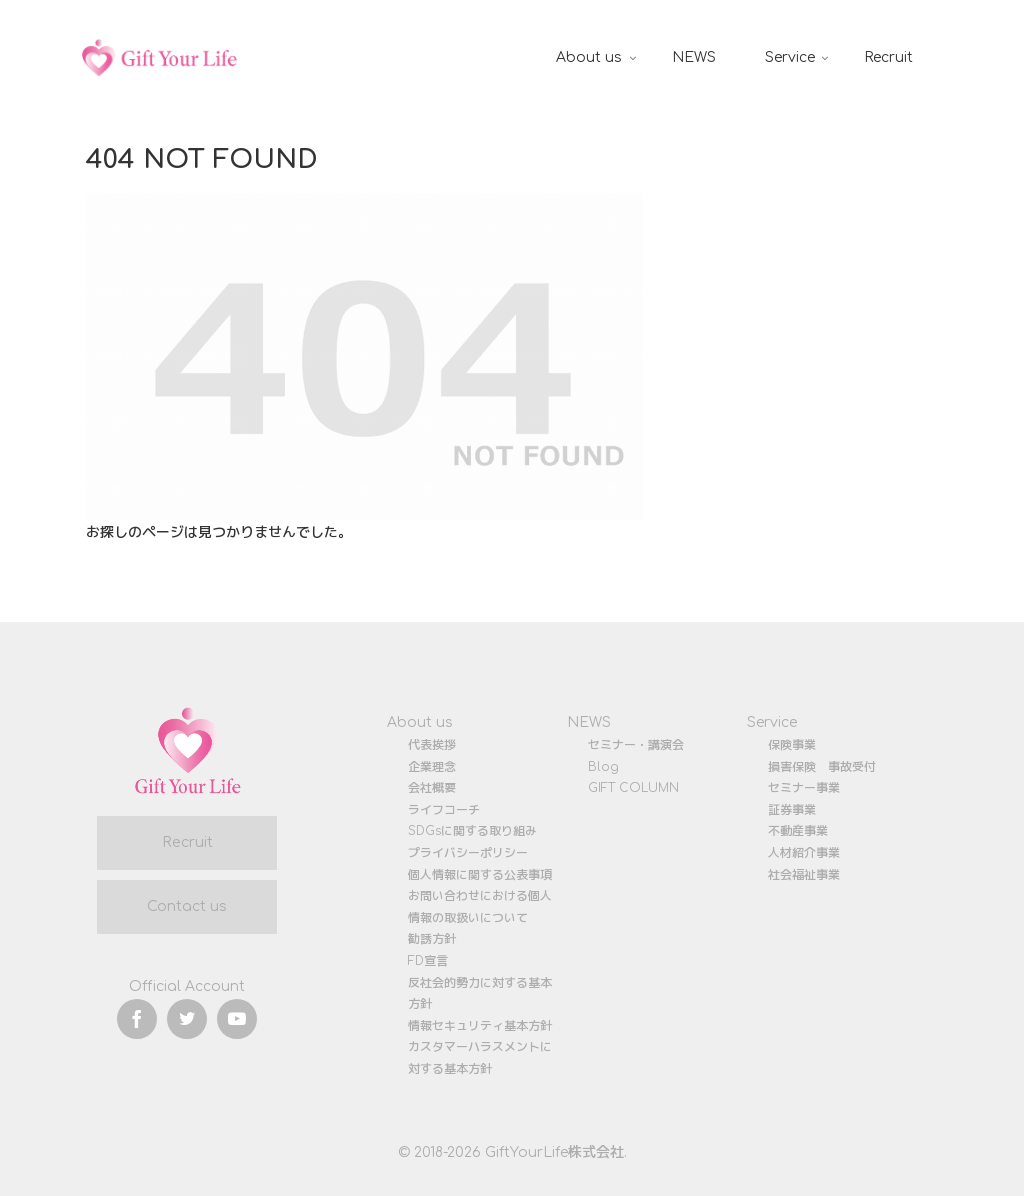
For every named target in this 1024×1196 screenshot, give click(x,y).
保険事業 (792, 745)
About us (420, 722)
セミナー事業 (804, 788)
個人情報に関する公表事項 (480, 875)
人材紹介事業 (804, 853)
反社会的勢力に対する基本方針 (480, 994)
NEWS (589, 722)
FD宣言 (428, 961)
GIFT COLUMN (633, 788)
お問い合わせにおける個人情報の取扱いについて (480, 907)
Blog (603, 767)
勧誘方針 (432, 939)
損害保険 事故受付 (822, 767)
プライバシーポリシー (468, 853)
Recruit (187, 842)
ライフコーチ (444, 810)
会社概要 (432, 788)
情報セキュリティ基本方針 (480, 1026)
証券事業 (792, 810)
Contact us (187, 906)
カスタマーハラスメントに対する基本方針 (480, 1058)
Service (772, 722)
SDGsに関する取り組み (472, 831)
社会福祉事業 (804, 875)
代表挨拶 (432, 745)
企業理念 (432, 767)
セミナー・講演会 (636, 745)
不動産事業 (798, 831)
